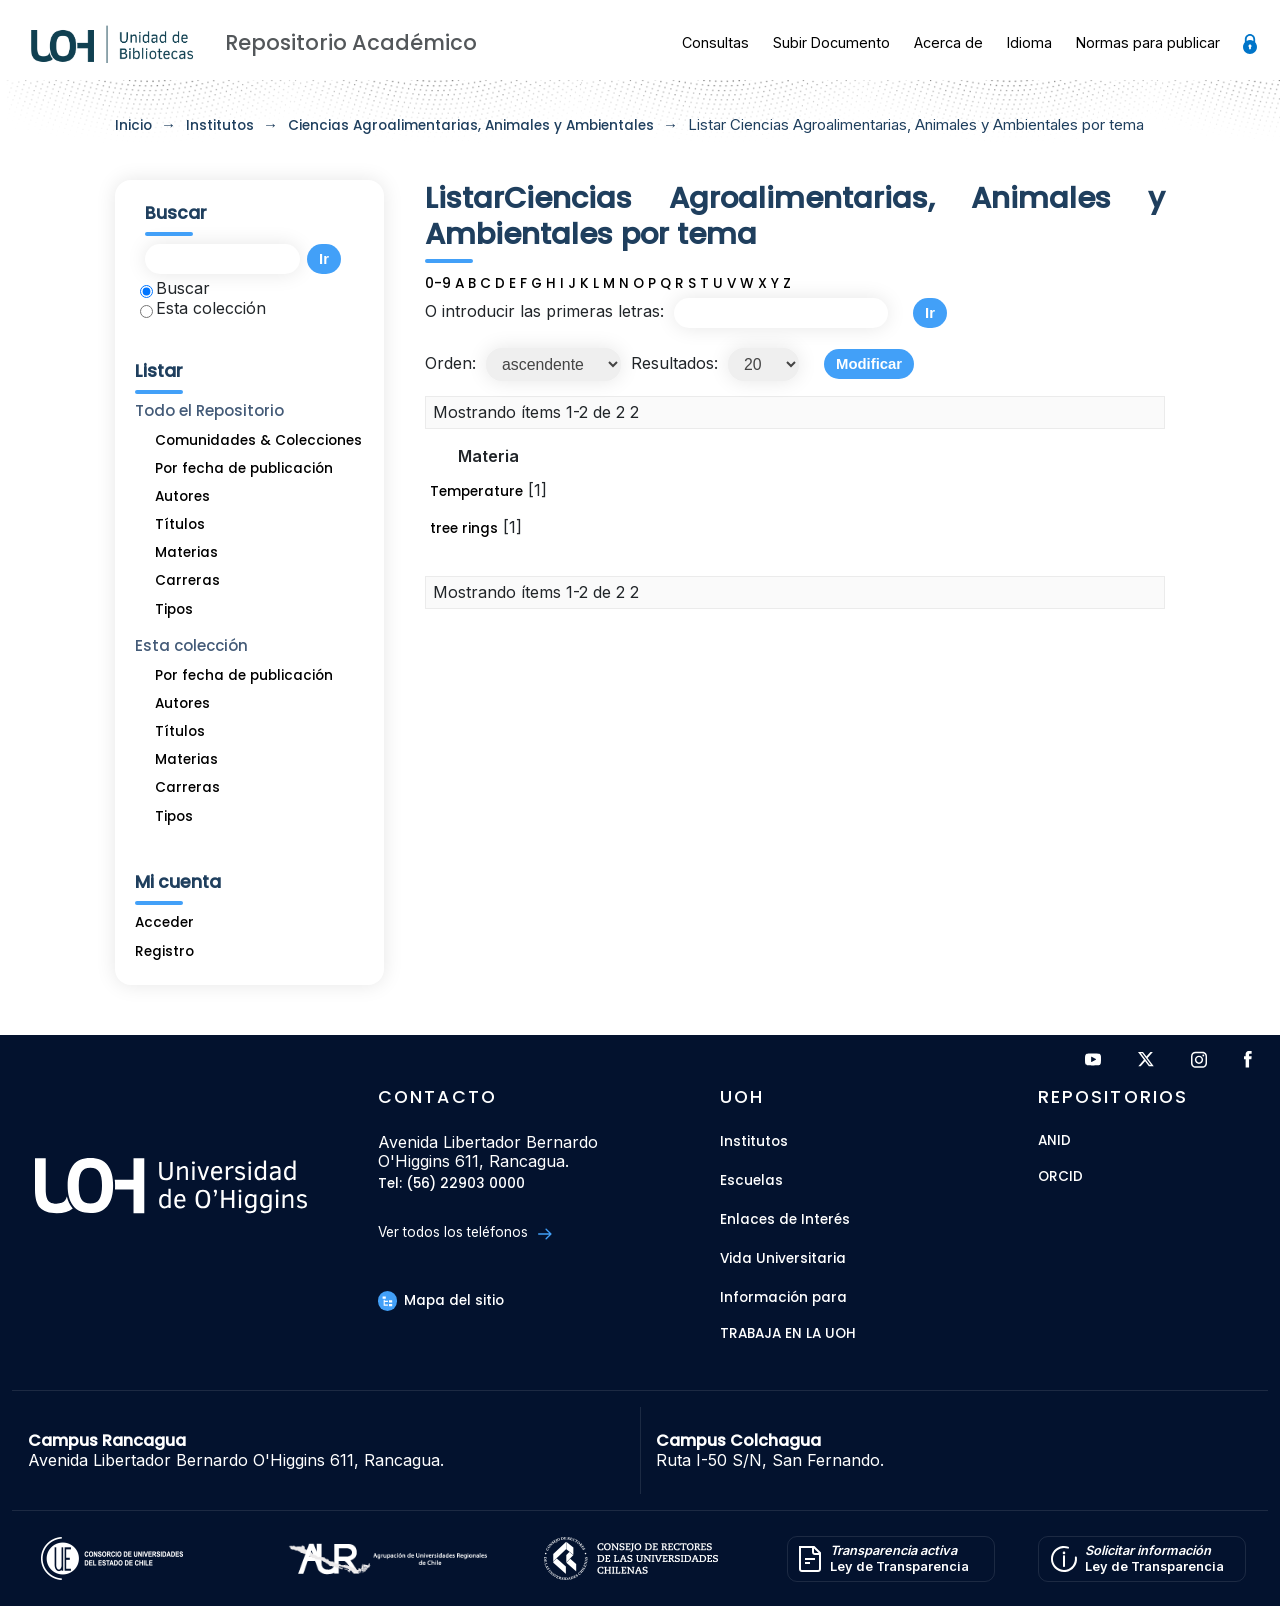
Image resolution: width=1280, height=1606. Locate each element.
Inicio (133, 125)
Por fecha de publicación (244, 468)
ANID (1054, 1141)
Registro (164, 951)
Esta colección (203, 308)
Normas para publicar (1148, 42)
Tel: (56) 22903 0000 (451, 1184)
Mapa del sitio (441, 1300)
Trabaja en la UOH (788, 1334)
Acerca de (948, 42)
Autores (182, 496)
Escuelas (751, 1180)
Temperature (476, 491)
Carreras (187, 580)
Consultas (715, 42)
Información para (783, 1297)
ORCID (1060, 1177)
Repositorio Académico (351, 42)
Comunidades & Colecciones (258, 440)
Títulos (180, 524)
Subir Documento (831, 42)
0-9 (438, 283)
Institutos (220, 125)
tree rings (464, 528)
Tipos (174, 609)
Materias (186, 552)
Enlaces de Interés (785, 1219)
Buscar (175, 288)
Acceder (164, 922)
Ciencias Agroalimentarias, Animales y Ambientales (471, 125)
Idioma (1029, 42)
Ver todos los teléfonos (464, 1232)
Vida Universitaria (783, 1258)
